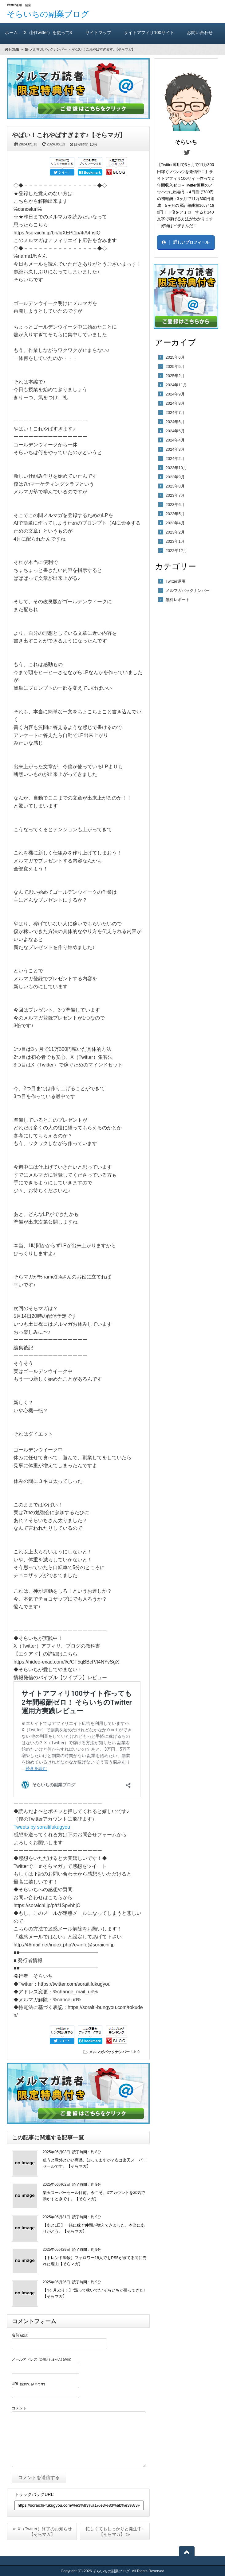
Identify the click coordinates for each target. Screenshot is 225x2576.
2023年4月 (175, 523)
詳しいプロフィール (191, 242)
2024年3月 (175, 449)
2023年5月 (175, 513)
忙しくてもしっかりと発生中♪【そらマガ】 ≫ (115, 2531)
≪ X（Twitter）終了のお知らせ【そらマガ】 (42, 2531)
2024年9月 (175, 394)
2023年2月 (175, 532)
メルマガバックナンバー (109, 2052)
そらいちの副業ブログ (48, 14)
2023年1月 (175, 541)
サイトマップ (98, 32)
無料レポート (178, 599)
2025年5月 (175, 366)
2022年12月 (176, 550)
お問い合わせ (199, 32)
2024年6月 (175, 421)
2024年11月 (176, 385)
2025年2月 (175, 375)
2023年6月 (175, 504)
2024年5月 (175, 431)
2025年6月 (175, 357)
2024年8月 (175, 403)
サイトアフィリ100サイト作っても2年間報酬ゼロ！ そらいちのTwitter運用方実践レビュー (149, 37)
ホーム (11, 32)
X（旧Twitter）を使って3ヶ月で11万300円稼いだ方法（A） (47, 37)
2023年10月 (176, 467)
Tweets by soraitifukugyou (42, 1827)
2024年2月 (175, 458)
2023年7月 (175, 495)
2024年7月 (175, 412)
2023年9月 (175, 477)
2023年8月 (175, 486)
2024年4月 (175, 440)
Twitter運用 (175, 581)
